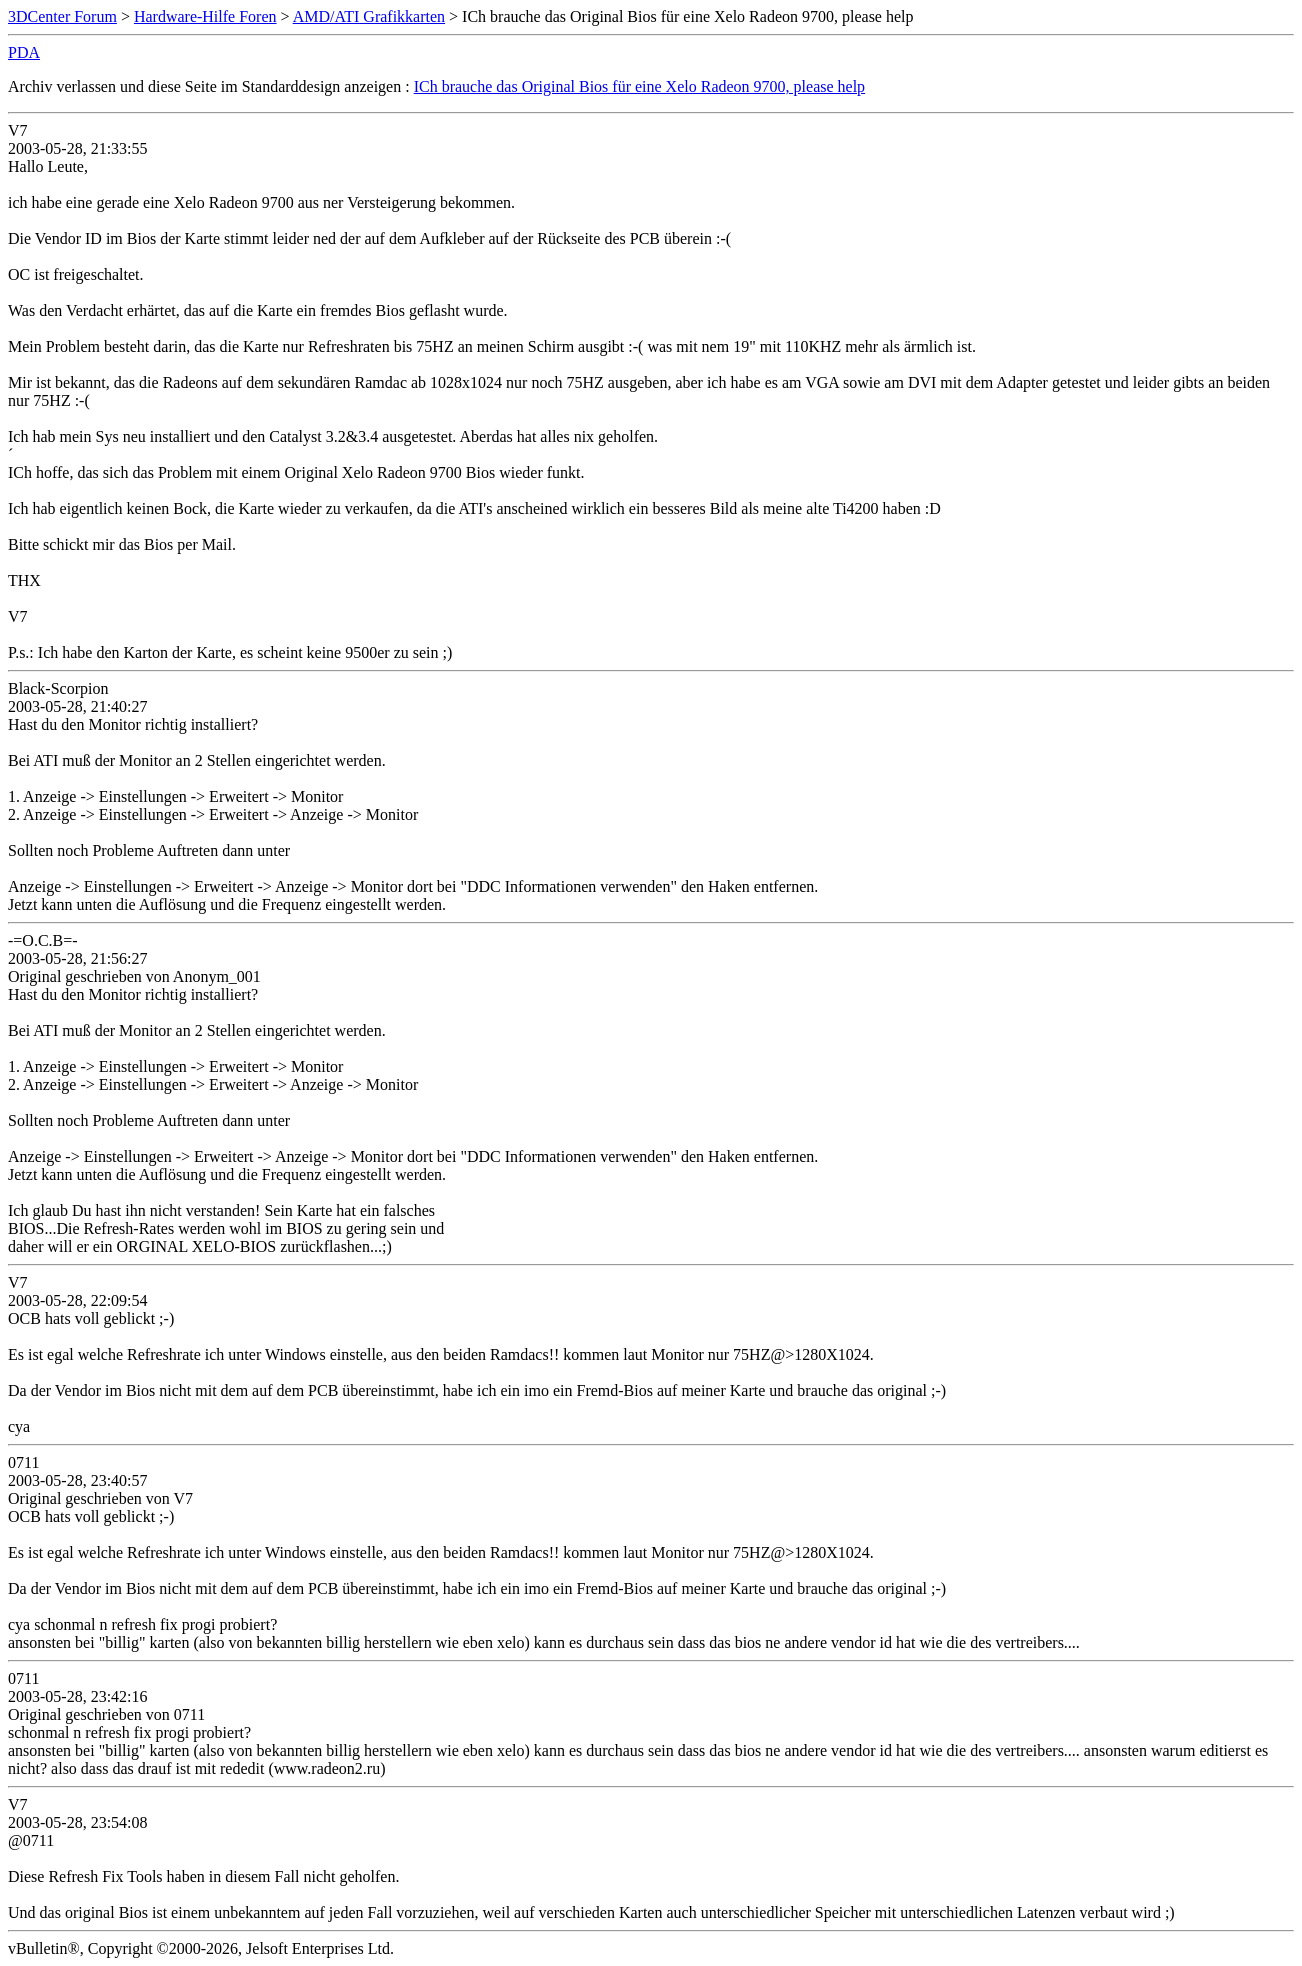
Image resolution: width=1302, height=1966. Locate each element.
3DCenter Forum (62, 16)
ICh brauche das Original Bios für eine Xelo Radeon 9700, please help (639, 86)
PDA (24, 52)
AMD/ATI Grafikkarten (369, 16)
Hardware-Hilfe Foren (205, 16)
